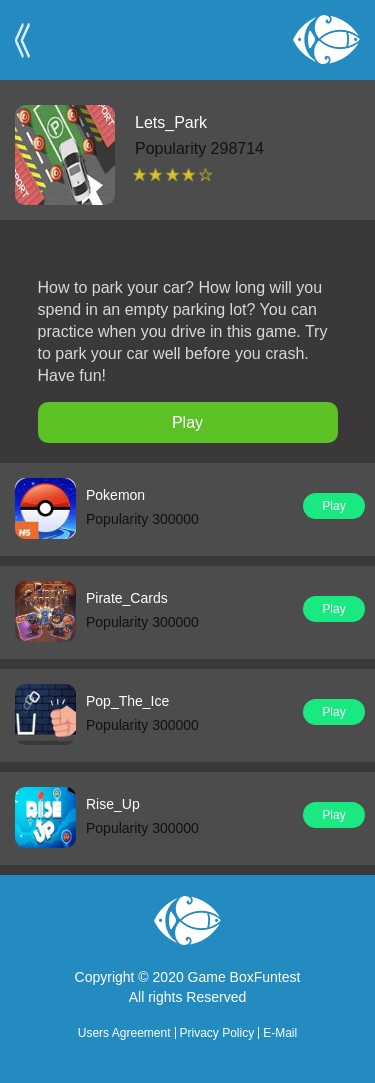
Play (187, 422)
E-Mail (280, 1033)
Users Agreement (124, 1033)
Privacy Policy (217, 1033)
